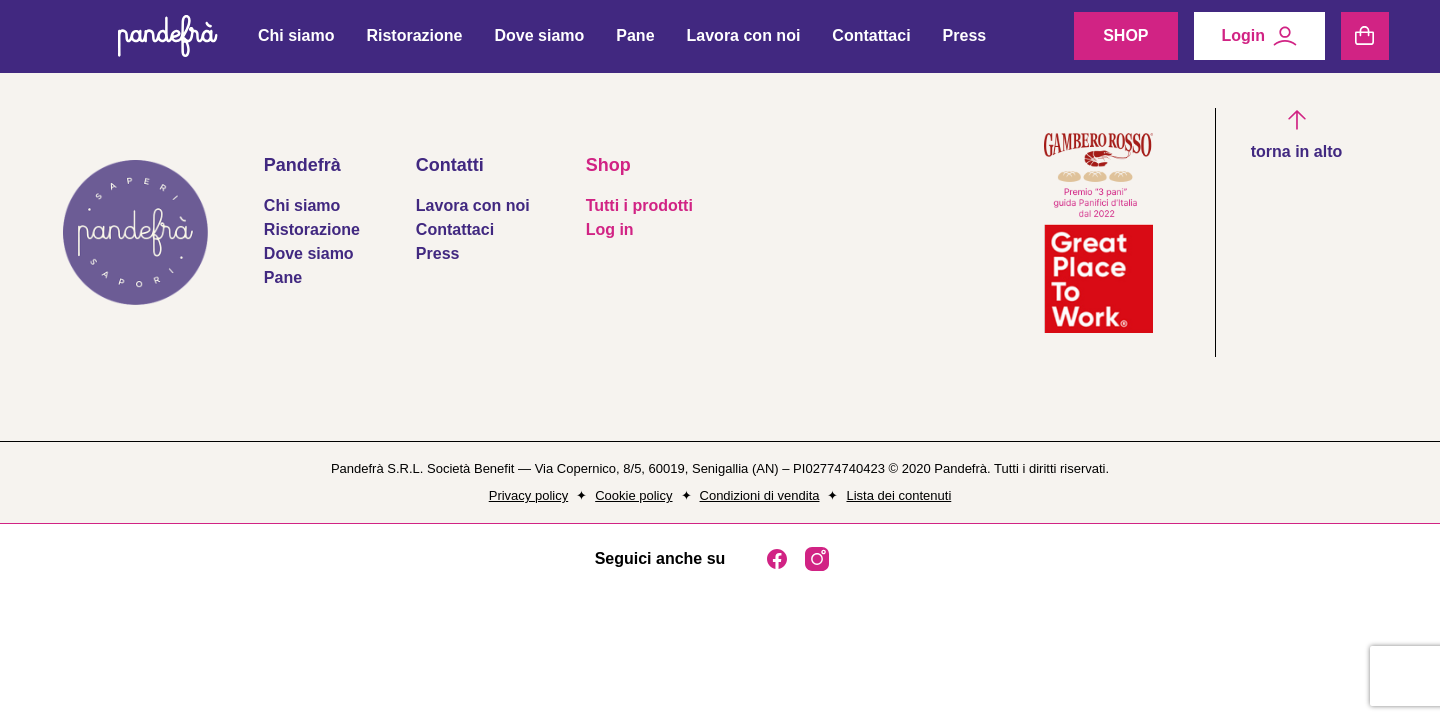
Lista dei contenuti (898, 495)
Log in (610, 229)
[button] (1297, 136)
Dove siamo (539, 41)
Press (965, 41)
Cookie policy (633, 495)
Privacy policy (528, 495)
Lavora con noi (744, 41)
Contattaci (871, 41)
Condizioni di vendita (760, 495)
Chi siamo (296, 41)
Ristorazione (414, 41)
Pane (635, 41)
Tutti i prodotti (639, 205)
